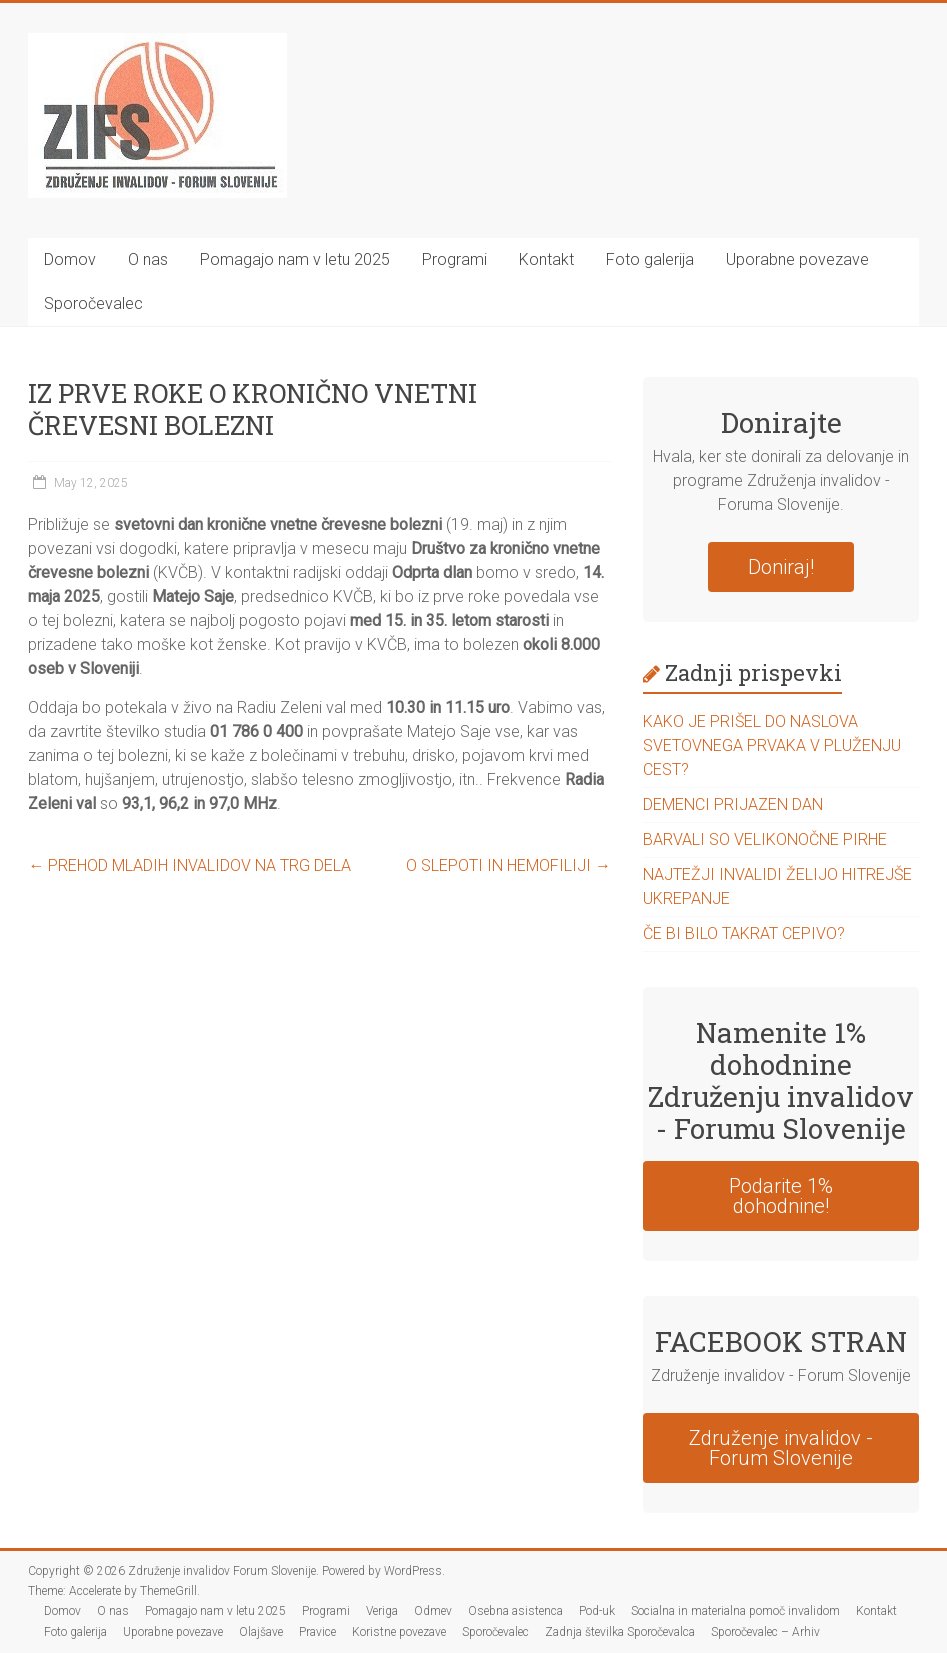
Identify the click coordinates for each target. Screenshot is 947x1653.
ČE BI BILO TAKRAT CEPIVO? (744, 933)
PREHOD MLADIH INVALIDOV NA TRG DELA (189, 865)
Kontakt (546, 259)
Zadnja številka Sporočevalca (620, 1632)
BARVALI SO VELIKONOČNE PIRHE (765, 839)
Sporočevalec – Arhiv (765, 1632)
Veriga (382, 1611)
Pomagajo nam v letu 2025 (295, 259)
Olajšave (261, 1632)
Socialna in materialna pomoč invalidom (735, 1611)
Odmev (433, 1611)
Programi (454, 259)
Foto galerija (650, 259)
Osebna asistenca (515, 1611)
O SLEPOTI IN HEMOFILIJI (508, 865)
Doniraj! (781, 567)
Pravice (317, 1632)
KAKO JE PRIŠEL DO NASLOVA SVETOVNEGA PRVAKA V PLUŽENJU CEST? (772, 745)
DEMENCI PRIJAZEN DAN (733, 804)
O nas (148, 259)
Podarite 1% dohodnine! (781, 1196)
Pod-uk (597, 1611)
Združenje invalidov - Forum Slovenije (781, 1448)
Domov (70, 259)
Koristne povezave (399, 1632)
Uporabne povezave (797, 259)
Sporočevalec (93, 303)
